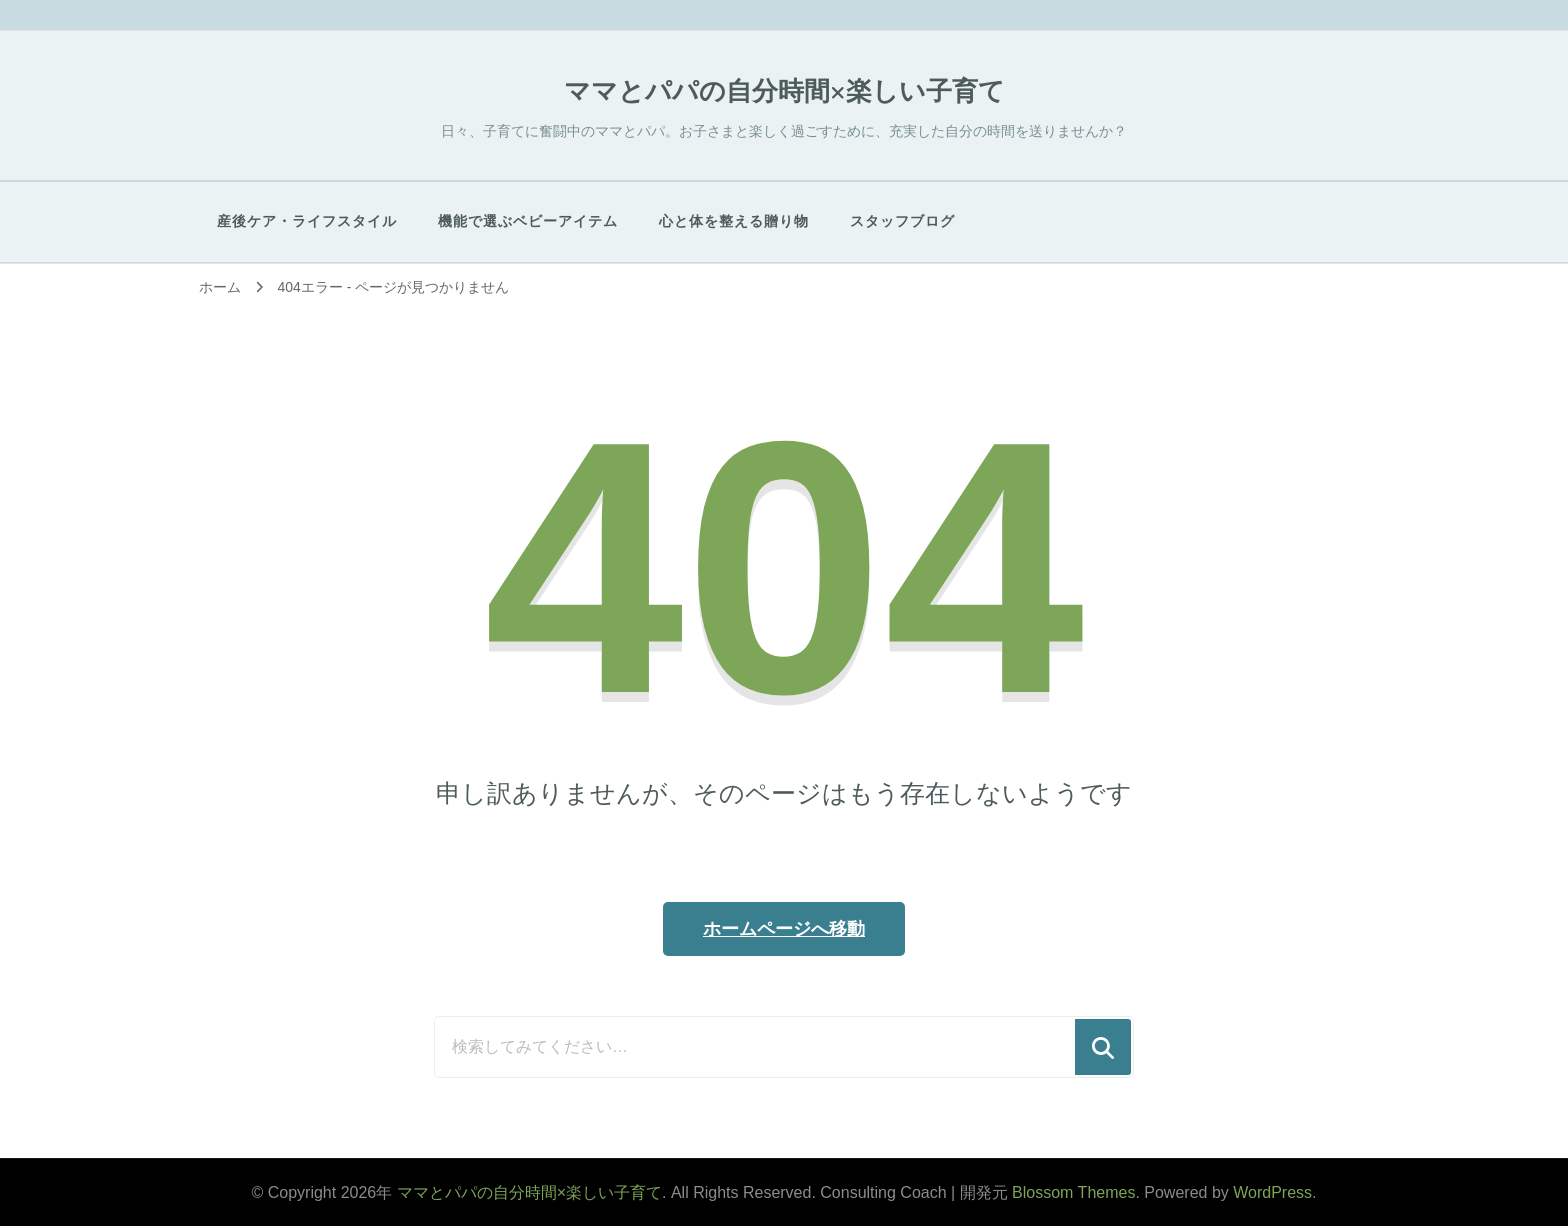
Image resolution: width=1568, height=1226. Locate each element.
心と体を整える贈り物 (734, 221)
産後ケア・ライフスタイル (307, 221)
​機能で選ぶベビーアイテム (528, 221)
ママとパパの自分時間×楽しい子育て (784, 91)
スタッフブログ (902, 221)
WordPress (1272, 1192)
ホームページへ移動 (784, 929)
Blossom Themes (1073, 1192)
